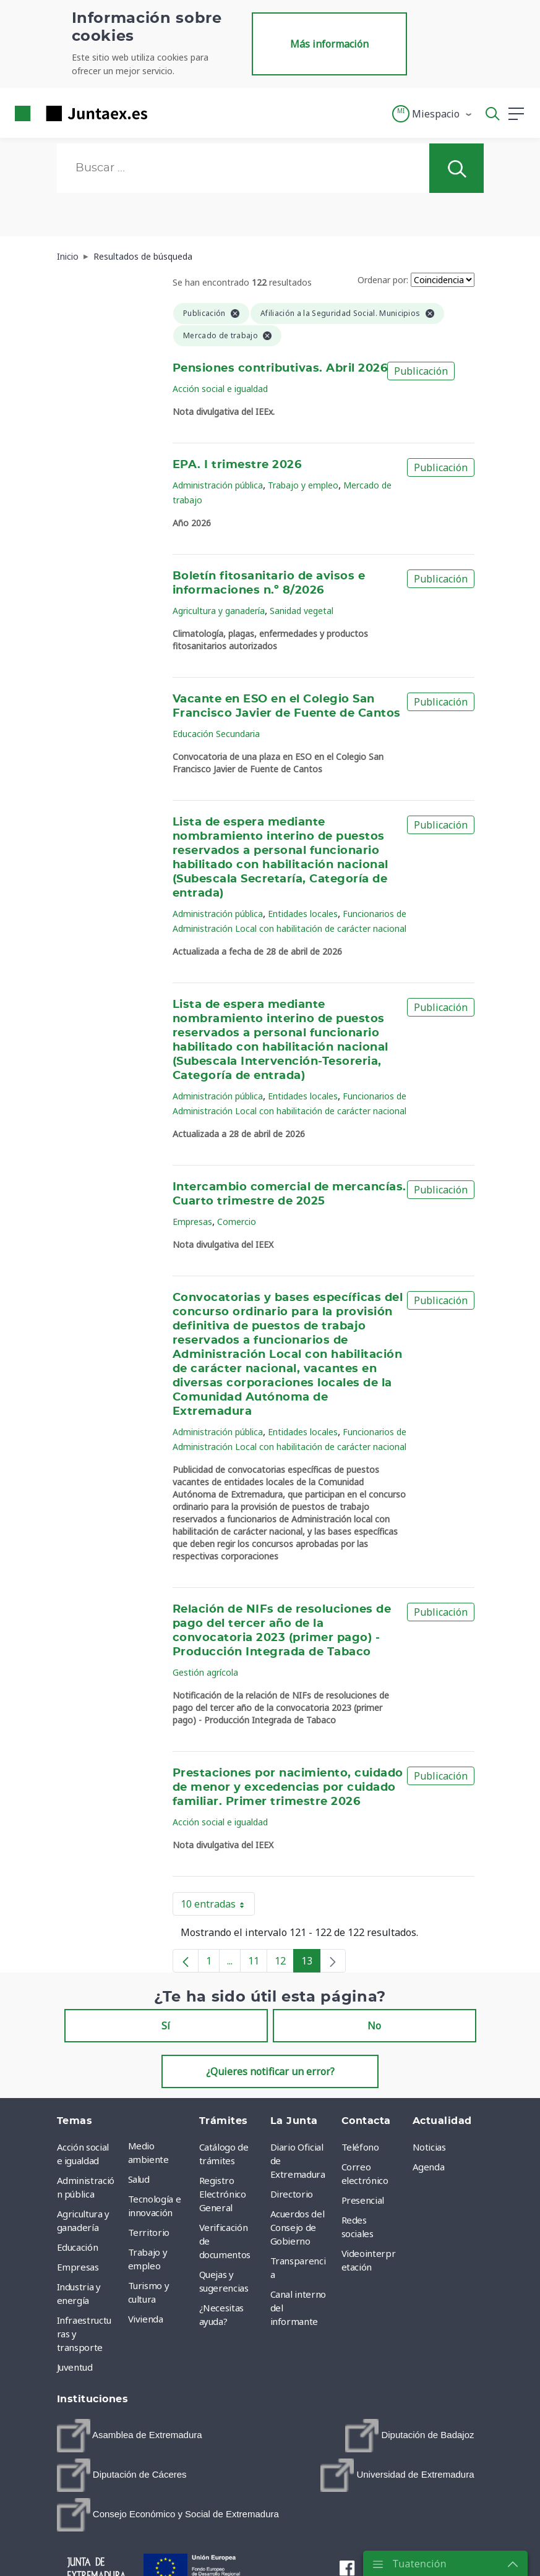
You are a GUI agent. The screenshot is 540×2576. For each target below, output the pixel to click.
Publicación (421, 371)
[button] (433, 114)
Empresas (192, 1221)
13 (310, 1963)
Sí (165, 2025)
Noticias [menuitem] (429, 2147)
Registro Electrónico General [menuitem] (222, 2194)
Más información (329, 44)
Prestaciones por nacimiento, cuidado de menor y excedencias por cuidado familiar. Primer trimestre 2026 (288, 1787)
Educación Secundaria (216, 734)
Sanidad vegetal (301, 610)
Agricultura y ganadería (219, 610)
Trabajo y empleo (303, 485)
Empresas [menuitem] (78, 2267)
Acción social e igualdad (220, 389)
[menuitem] (129, 2435)
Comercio (236, 1221)
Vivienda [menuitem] (145, 2319)
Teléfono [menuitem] (360, 2147)
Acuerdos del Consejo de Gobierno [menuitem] (297, 2227)
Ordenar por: (383, 280)
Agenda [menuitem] (429, 2166)
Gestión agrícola (205, 1672)
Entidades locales (303, 913)
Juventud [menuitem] (75, 2367)
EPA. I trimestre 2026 (237, 465)
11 (257, 1963)
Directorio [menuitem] (292, 2194)
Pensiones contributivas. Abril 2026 (280, 368)
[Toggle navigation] (164, 113)
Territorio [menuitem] (149, 2232)
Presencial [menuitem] (363, 2200)
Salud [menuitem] (139, 2179)
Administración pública (218, 485)
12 (284, 1963)
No (374, 2025)
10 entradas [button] (218, 1906)
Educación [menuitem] (77, 2247)
